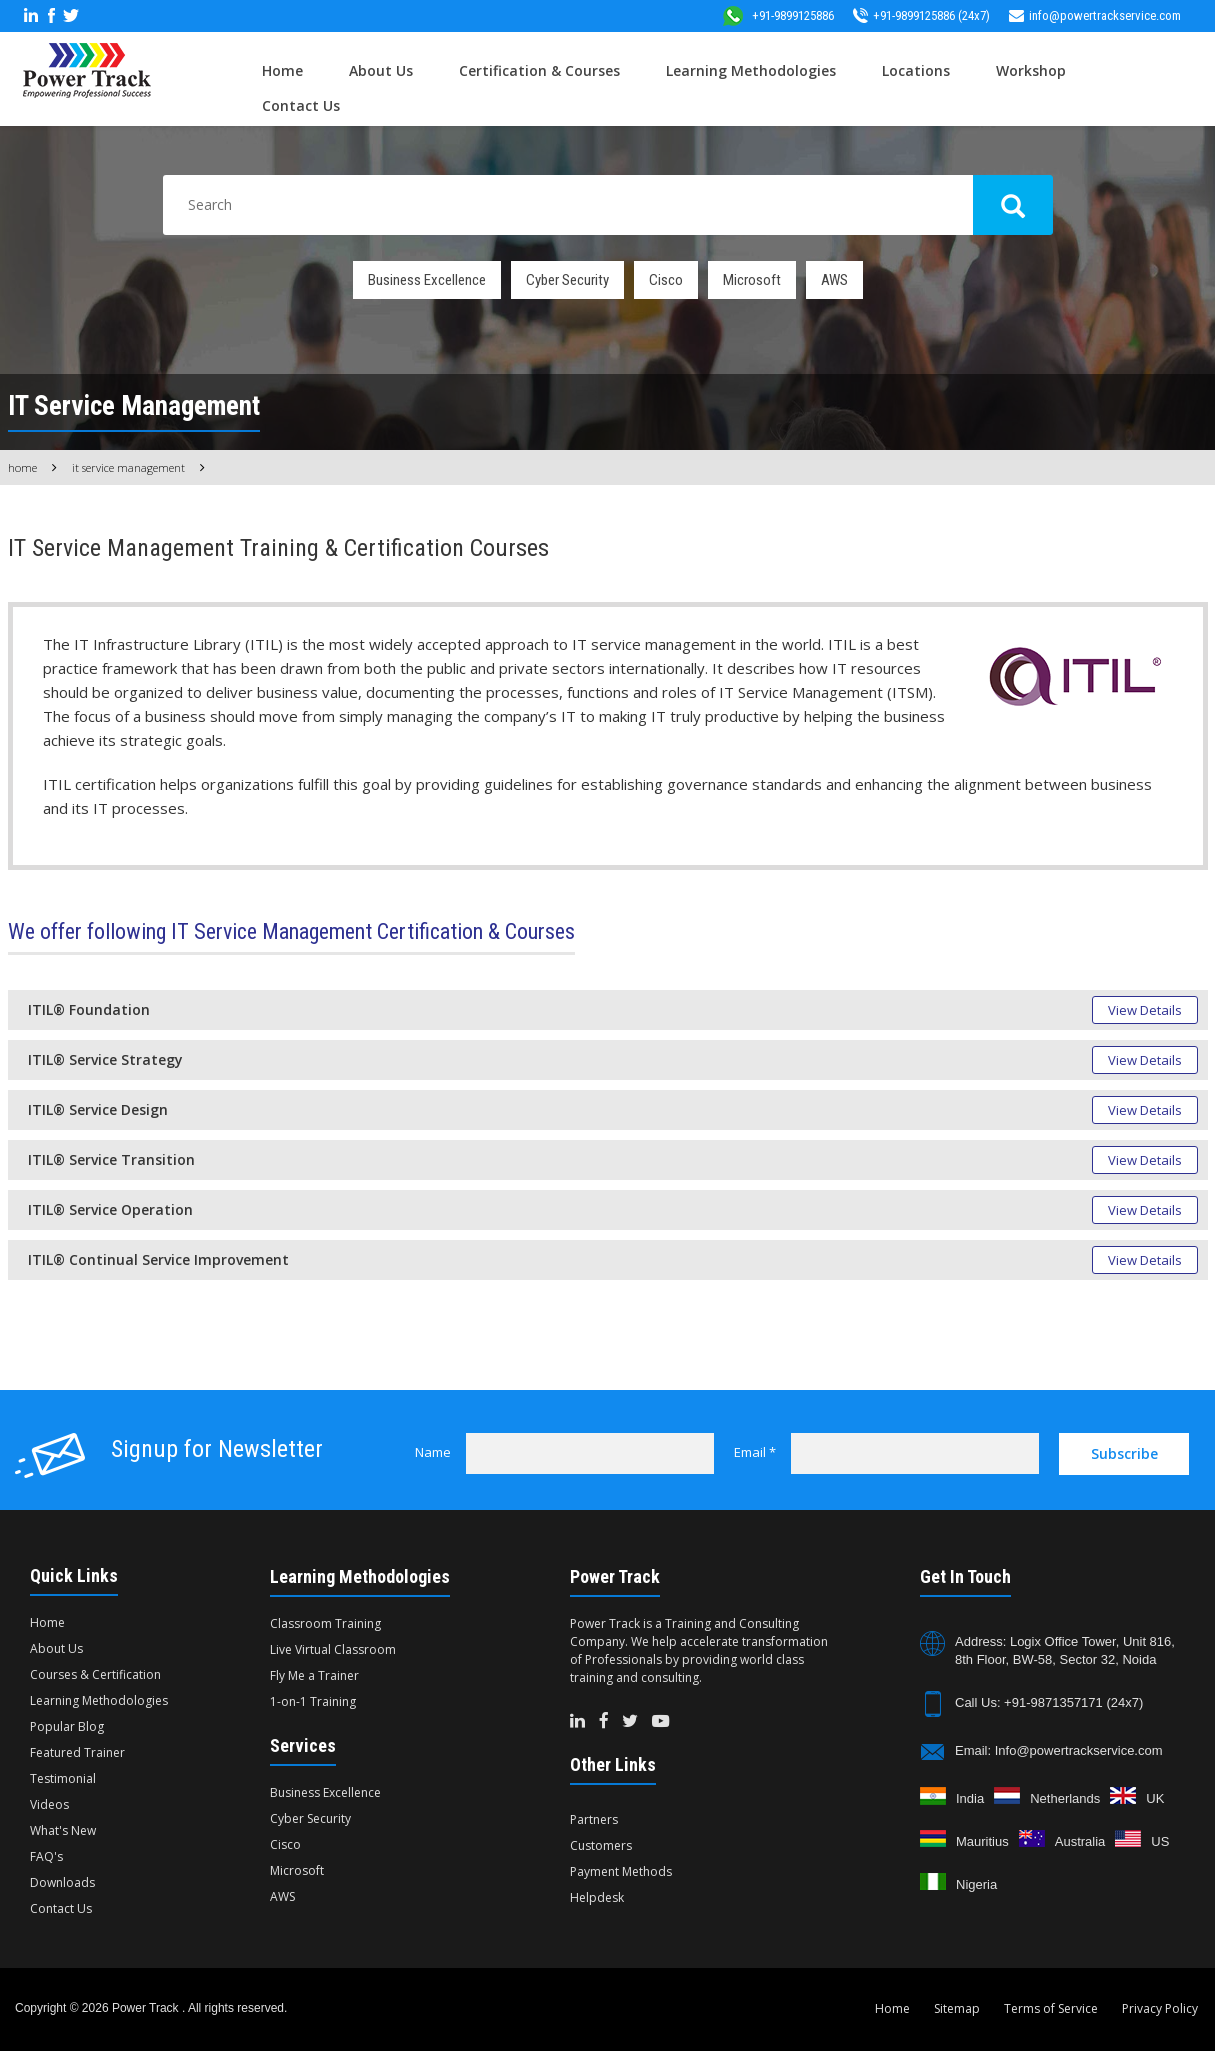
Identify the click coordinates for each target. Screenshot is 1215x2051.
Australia (1080, 1841)
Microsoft (752, 280)
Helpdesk (597, 1897)
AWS (834, 280)
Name (433, 1452)
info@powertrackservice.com (1095, 15)
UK (1155, 1798)
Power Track (147, 2008)
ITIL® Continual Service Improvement (158, 1259)
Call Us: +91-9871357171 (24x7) (1049, 1702)
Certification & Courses (539, 70)
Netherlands (1065, 1798)
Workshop (1031, 70)
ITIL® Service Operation (110, 1209)
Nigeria (976, 1884)
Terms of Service (1051, 2008)
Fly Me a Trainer (314, 1675)
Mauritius (982, 1841)
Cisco (666, 280)
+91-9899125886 (777, 15)
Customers (601, 1845)
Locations (916, 70)
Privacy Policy (1160, 2008)
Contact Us (301, 105)
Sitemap (957, 2008)
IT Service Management (128, 467)
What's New (63, 1830)
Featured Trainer (77, 1752)
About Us (381, 70)
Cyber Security (567, 280)
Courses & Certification (95, 1674)
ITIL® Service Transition (111, 1159)
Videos (49, 1804)
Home (282, 70)
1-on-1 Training (313, 1701)
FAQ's (46, 1856)
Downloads (62, 1882)
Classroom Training (325, 1623)
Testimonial (63, 1778)
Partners (594, 1819)
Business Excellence (427, 280)
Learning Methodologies (751, 70)
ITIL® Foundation (89, 1009)
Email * (755, 1452)
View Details (1145, 1010)
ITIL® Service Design (98, 1109)
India (970, 1798)
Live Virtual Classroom (333, 1649)
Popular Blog (67, 1726)
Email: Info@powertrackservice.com (1059, 1750)
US (1160, 1841)
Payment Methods (621, 1871)
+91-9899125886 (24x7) (921, 15)
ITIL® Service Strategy (105, 1059)
